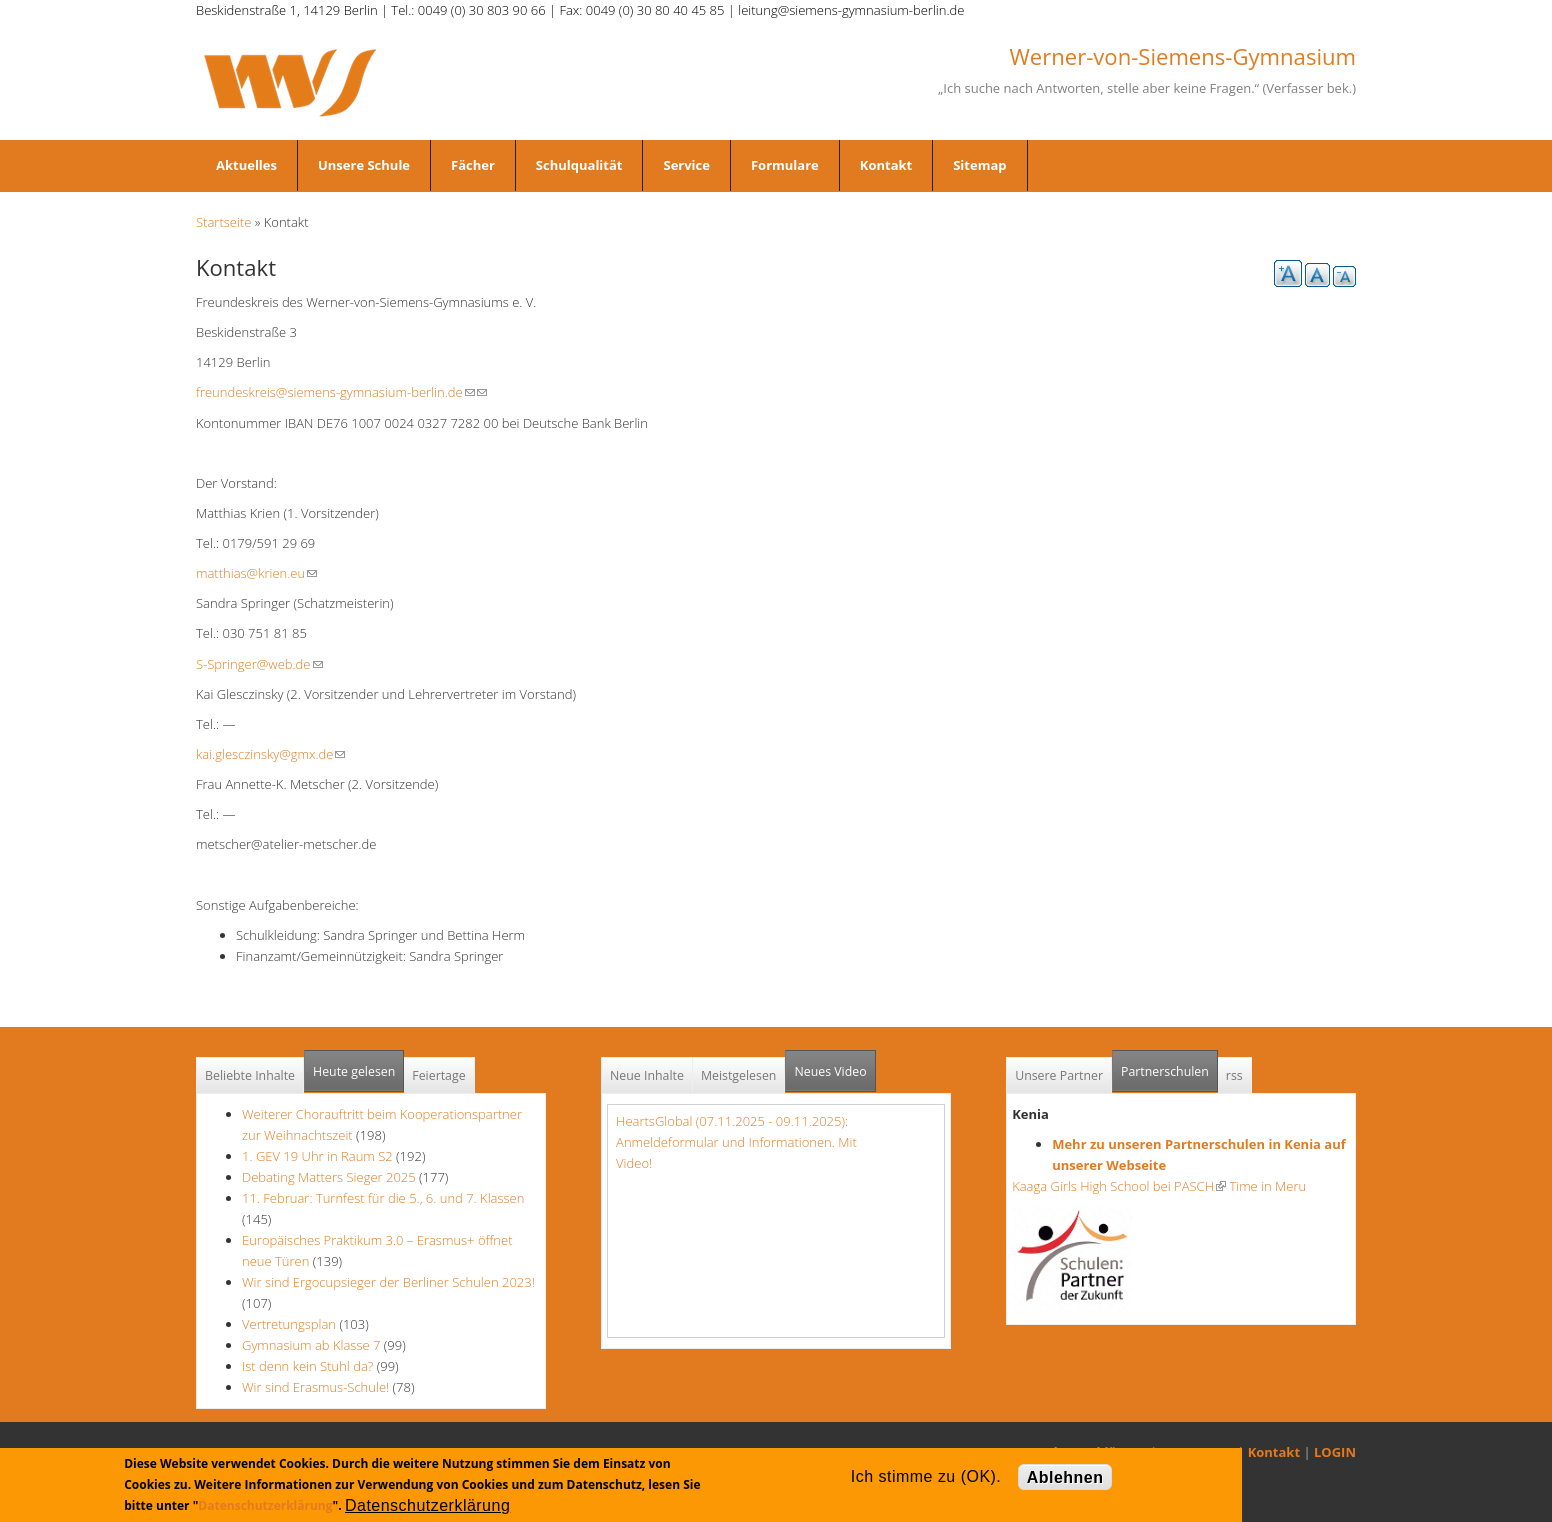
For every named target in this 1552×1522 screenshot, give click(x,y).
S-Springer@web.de (259, 664)
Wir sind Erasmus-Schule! (315, 1387)
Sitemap (979, 165)
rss (1234, 1075)
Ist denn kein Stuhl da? (309, 1366)
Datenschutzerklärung (265, 1505)
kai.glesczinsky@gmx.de (270, 754)
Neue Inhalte (647, 1075)
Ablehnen (1065, 1477)
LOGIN (1335, 1452)
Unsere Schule (364, 165)
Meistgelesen (739, 1075)
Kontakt (886, 165)
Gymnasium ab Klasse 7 (311, 1345)
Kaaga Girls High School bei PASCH (1119, 1186)
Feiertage (438, 1075)
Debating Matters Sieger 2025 (329, 1177)
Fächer (473, 165)
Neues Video (830, 1071)
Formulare (785, 165)
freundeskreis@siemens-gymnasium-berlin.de (335, 392)
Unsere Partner (1059, 1075)
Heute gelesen (354, 1071)
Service (686, 165)
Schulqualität (579, 165)
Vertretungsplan (289, 1324)
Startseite (223, 222)
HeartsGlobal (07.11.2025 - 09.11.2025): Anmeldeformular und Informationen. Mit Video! (736, 1142)
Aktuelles (246, 165)
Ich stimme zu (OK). (926, 1476)
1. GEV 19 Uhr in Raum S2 (317, 1156)
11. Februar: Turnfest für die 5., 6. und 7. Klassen (383, 1198)
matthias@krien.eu (256, 573)
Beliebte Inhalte (250, 1075)
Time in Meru (1266, 1186)
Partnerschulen (1169, 1065)
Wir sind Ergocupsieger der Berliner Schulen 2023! (388, 1282)
